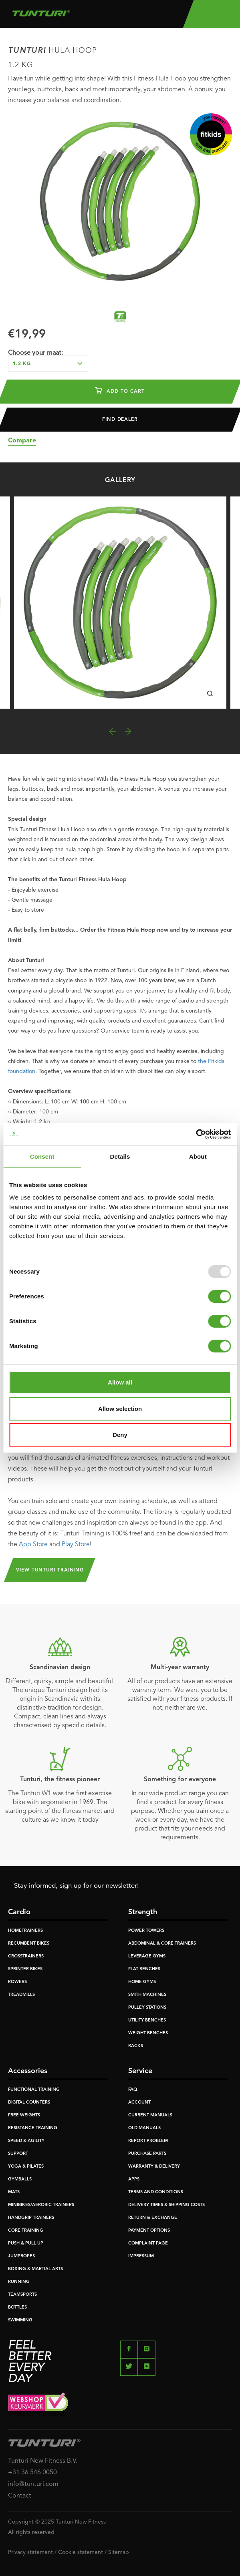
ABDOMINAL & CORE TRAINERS (162, 1943)
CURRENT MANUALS (150, 2115)
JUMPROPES (21, 2256)
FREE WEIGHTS (24, 2115)
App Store (33, 1544)
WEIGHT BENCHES (148, 2033)
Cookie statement (80, 2552)
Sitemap (118, 2552)
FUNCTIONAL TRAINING (34, 2090)
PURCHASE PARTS (147, 2154)
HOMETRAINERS (25, 1931)
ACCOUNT (139, 2102)
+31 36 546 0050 (32, 2473)
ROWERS (17, 1982)
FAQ (132, 2090)
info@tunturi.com (33, 2484)
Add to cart (119, 390)
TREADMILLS (21, 1995)
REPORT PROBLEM (148, 2141)
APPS (133, 2179)
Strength (142, 1912)
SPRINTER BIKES (25, 1969)
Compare (22, 441)
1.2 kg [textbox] (22, 364)
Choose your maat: (35, 353)
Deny (120, 1434)
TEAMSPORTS (22, 2295)
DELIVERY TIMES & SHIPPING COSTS (166, 2205)
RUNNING (19, 2282)
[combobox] (48, 364)
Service (140, 2071)
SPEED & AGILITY (26, 2141)
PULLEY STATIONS (147, 2007)
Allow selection (120, 1408)
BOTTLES (17, 2307)
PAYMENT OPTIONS (149, 2230)
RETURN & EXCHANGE (152, 2218)
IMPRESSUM (141, 2256)
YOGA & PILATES (26, 2166)
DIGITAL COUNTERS (29, 2102)
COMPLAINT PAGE (148, 2243)
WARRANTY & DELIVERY (154, 2166)
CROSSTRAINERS (26, 1956)
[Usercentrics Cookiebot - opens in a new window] (196, 1134)
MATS (14, 2192)
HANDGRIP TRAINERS (31, 2218)
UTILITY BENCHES (147, 2020)
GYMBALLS (20, 2179)
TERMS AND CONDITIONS (155, 2192)
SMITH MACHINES (147, 1995)
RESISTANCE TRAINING (32, 2128)
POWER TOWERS (146, 1931)
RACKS (135, 2046)
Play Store (76, 1544)
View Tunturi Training (50, 1570)
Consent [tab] (42, 1156)
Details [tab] (120, 1156)
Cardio (19, 1912)
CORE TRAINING (25, 2230)
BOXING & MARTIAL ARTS (35, 2269)
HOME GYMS (142, 1982)
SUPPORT (18, 2154)
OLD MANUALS (144, 2128)
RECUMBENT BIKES (28, 1943)
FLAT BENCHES (144, 1969)
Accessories (27, 2071)
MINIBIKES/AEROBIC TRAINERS (41, 2205)
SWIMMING (20, 2320)
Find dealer (120, 419)
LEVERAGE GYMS (146, 1956)
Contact (19, 2496)
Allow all (120, 1382)
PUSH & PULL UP (25, 2243)
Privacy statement (30, 2552)
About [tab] (198, 1156)
